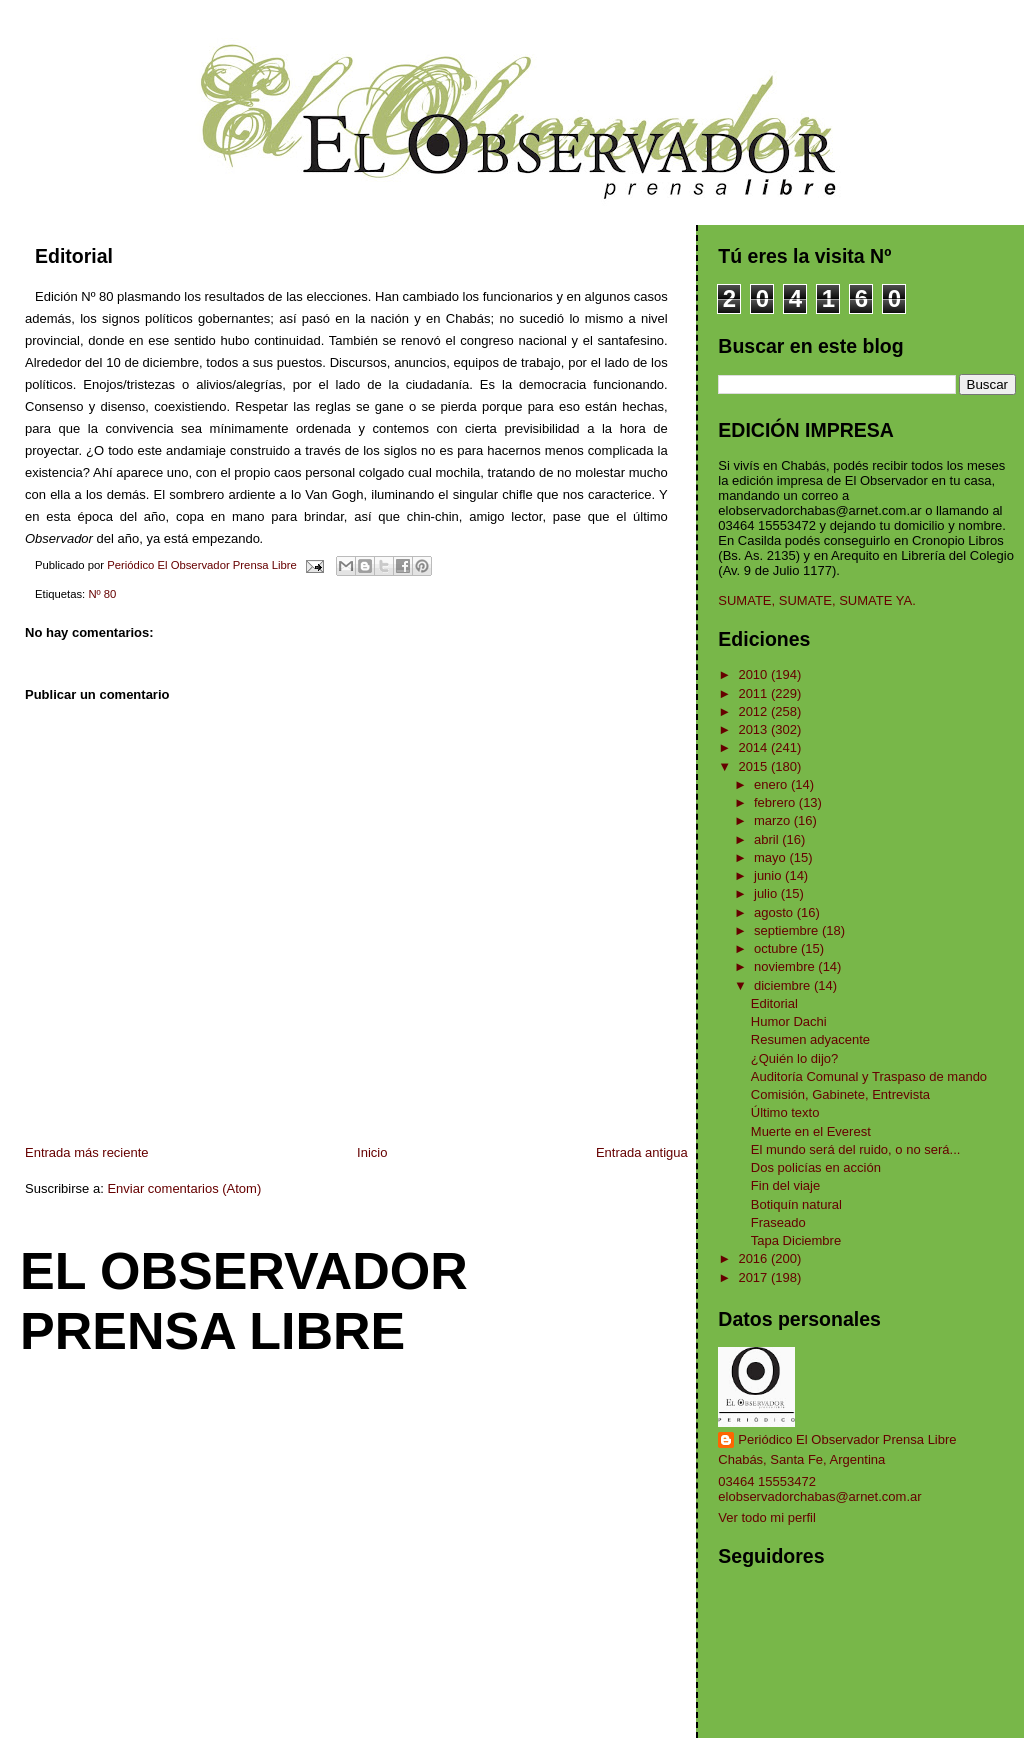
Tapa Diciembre (796, 1240)
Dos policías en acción (816, 1167)
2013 (754, 729)
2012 (754, 711)
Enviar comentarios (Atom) (184, 1188)
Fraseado (778, 1222)
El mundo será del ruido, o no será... (856, 1149)
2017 (754, 1277)
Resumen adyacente (810, 1039)
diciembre (784, 985)
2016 (754, 1258)
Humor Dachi (789, 1021)
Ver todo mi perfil (767, 1517)
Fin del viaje (785, 1185)
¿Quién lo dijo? (794, 1058)
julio (767, 893)
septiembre (788, 930)
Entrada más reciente (87, 1152)
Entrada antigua (642, 1152)
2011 (754, 693)
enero (772, 784)
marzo (774, 820)
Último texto (785, 1112)
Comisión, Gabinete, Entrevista (840, 1094)
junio (769, 875)
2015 (754, 766)
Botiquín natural (796, 1204)
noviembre (786, 966)
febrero (776, 802)
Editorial (774, 1003)
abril (768, 839)
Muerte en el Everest (811, 1131)
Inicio (372, 1152)
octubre (777, 948)
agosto (775, 912)
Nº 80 (102, 594)
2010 (754, 674)
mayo (771, 857)
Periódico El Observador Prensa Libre (847, 1439)
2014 (754, 747)
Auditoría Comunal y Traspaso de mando (869, 1076)
